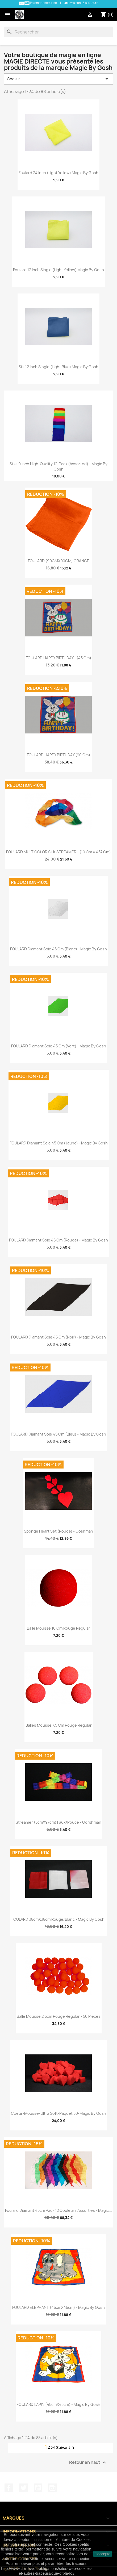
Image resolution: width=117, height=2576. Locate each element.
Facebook (9, 2487)
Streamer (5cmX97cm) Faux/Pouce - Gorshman (58, 1822)
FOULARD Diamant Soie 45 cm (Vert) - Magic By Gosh (58, 1045)
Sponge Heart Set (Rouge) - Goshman (58, 1531)
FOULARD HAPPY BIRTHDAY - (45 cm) (58, 657)
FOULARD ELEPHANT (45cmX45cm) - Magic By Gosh (58, 2307)
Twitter (23, 2487)
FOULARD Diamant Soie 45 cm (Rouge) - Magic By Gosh (58, 1240)
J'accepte (102, 2554)
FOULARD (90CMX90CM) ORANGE (58, 560)
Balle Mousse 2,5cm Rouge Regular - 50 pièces (59, 2016)
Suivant (66, 2448)
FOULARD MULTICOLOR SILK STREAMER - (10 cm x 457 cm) (58, 851)
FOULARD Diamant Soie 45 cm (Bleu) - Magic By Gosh (58, 1434)
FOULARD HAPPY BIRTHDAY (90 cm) (58, 754)
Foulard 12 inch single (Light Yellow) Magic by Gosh (58, 269)
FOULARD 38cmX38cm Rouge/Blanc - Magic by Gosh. (58, 1919)
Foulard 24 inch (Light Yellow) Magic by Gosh (58, 172)
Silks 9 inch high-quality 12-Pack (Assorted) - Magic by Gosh (58, 466)
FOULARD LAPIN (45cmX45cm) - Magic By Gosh (58, 2404)
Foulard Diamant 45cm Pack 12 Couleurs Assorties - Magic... (58, 2210)
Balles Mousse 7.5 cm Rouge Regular (59, 1725)
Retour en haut (88, 2462)
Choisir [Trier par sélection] (58, 79)
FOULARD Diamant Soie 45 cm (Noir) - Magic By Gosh (58, 1337)
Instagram (52, 2487)
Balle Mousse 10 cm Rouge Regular (58, 1628)
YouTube (38, 2487)
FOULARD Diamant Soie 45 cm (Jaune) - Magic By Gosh (59, 1143)
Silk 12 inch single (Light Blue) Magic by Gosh (58, 366)
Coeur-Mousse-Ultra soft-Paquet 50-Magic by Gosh (58, 2113)
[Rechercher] (58, 32)
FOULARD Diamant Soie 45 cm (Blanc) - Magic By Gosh (58, 948)
